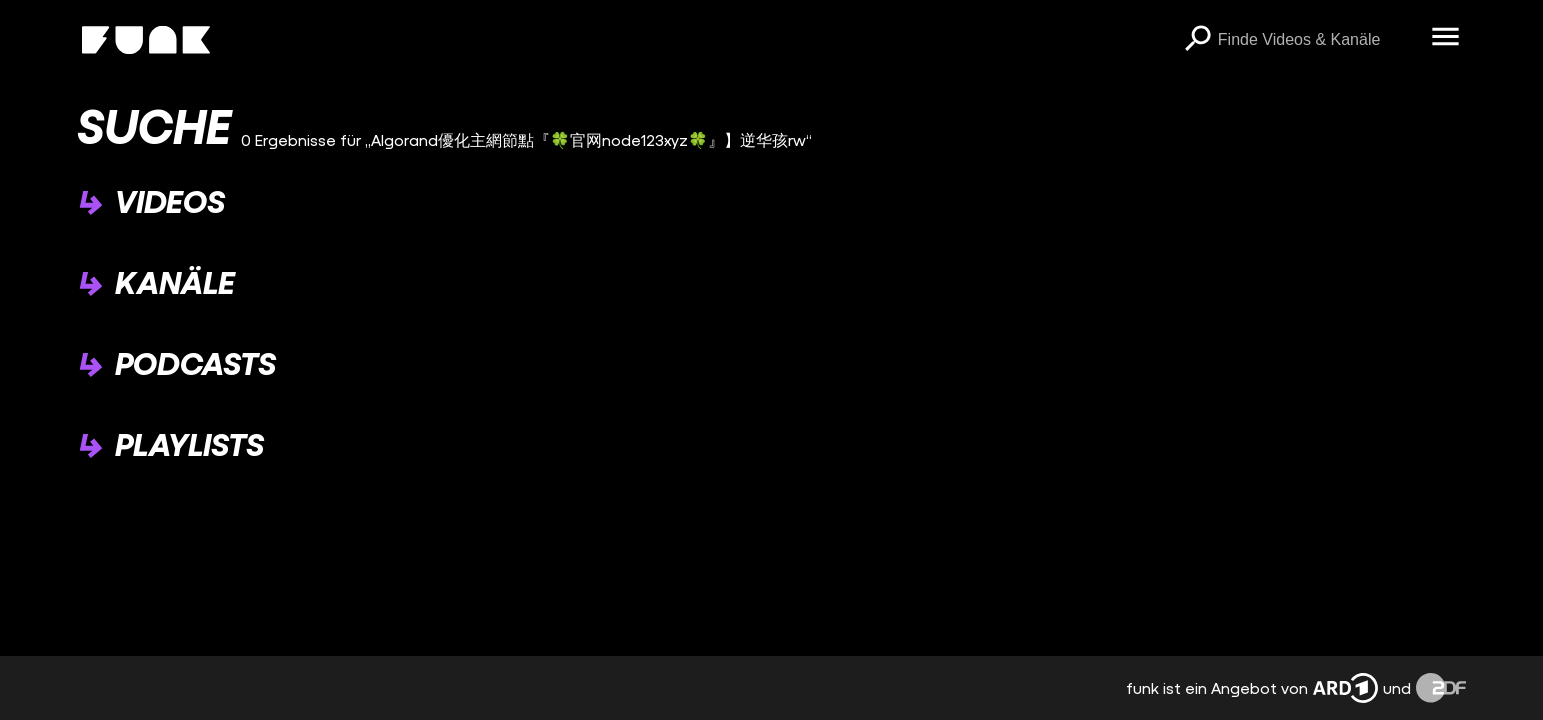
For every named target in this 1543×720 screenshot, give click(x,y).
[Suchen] (1198, 40)
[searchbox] (1318, 40)
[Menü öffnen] (1446, 38)
